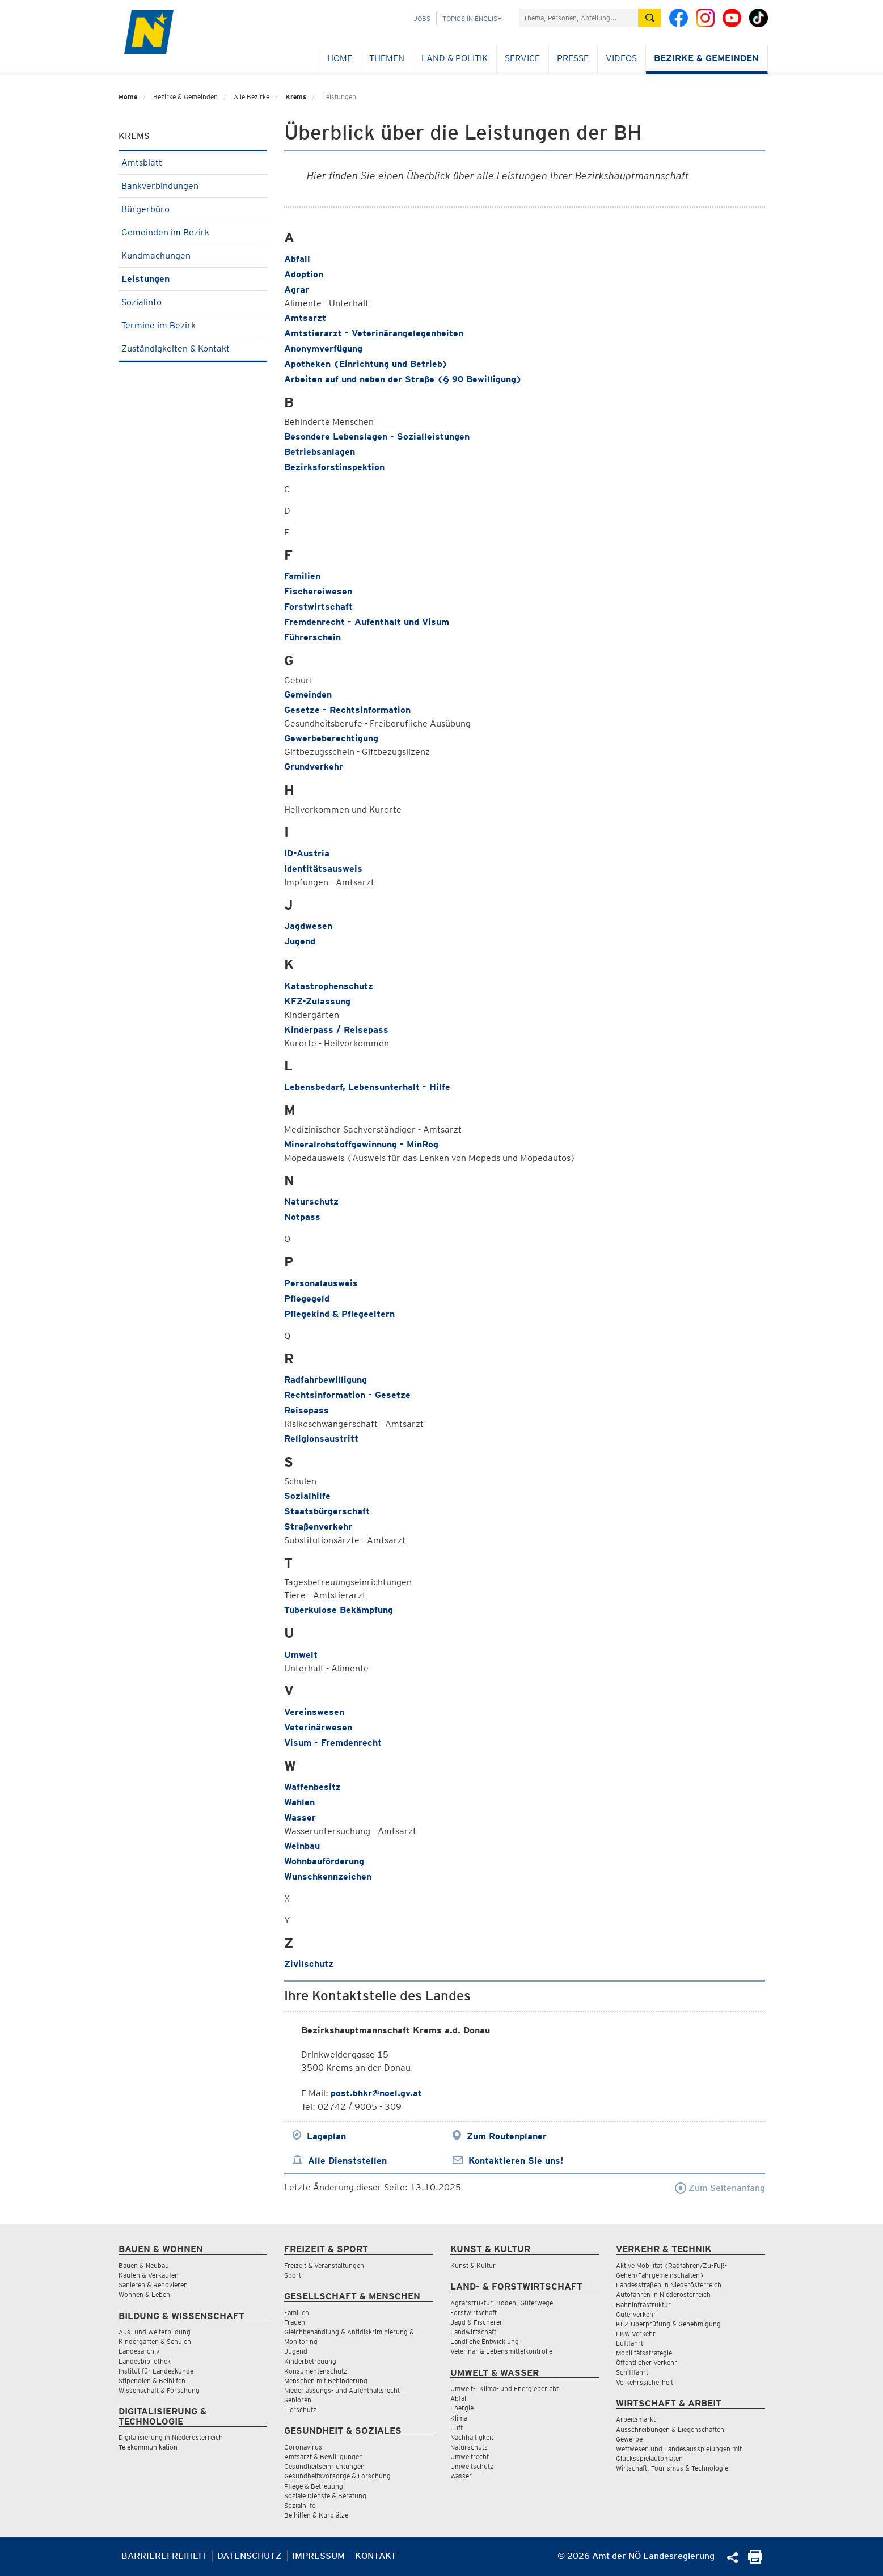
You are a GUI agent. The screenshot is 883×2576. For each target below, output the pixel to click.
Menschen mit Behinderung (325, 2380)
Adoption (303, 274)
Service (522, 58)
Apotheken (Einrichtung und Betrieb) (365, 363)
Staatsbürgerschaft (327, 1511)
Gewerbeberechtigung (331, 738)
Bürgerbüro (193, 209)
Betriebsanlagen (319, 451)
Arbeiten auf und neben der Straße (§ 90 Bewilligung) (403, 379)
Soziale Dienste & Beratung (325, 2495)
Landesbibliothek (145, 2361)
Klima (458, 2418)
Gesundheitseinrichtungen (324, 2466)
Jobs (421, 18)
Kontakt (375, 2555)
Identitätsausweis (323, 868)
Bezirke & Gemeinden (706, 58)
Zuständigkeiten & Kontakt (193, 348)
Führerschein (312, 637)
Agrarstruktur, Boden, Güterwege (501, 2303)
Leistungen (193, 278)
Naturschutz (311, 1201)
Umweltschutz (471, 2466)
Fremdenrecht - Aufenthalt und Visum (366, 621)
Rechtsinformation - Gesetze (347, 1395)
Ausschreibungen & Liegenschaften (670, 2429)
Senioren (297, 2400)
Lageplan (326, 2136)
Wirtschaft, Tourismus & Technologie (672, 2468)
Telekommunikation (148, 2447)
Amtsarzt (305, 318)
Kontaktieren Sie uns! (515, 2160)
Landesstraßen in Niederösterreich (668, 2285)
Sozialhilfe (307, 1495)
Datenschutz (249, 2555)
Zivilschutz (308, 1963)
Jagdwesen (308, 925)
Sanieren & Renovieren (153, 2285)
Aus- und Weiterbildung (155, 2332)
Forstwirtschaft (318, 606)
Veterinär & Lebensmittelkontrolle (501, 2351)
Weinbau (302, 1845)
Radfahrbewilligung (325, 1379)
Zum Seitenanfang (720, 2187)
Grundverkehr (313, 766)
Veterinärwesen (318, 1727)
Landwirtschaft (473, 2332)
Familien (302, 576)
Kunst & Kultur (473, 2265)
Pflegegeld (306, 1298)
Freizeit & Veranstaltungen (324, 2265)
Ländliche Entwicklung (484, 2341)
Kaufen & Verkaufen (149, 2275)
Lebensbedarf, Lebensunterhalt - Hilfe (367, 1087)
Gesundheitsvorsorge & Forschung (337, 2476)
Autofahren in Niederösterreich (663, 2294)
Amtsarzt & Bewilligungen (323, 2456)
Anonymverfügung (323, 348)
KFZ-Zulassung (317, 1001)
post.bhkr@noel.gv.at (376, 2093)
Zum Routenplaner (507, 2136)
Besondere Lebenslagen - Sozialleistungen (377, 436)
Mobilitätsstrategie (644, 2353)
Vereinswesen (314, 1712)
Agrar (296, 289)
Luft (456, 2427)
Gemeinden (308, 694)
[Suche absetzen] (649, 18)
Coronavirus (303, 2447)
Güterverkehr (636, 2314)
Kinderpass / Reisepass (336, 1029)
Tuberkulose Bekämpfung (338, 1609)
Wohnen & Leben (144, 2294)
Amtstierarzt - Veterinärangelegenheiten (373, 333)
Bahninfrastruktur (643, 2304)
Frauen (294, 2322)
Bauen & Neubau (144, 2265)
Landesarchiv (139, 2351)
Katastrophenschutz (328, 986)
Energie (462, 2408)
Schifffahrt (632, 2372)
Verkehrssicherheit (644, 2382)
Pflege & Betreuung (313, 2486)
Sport (292, 2275)
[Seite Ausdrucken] (755, 2560)
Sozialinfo (193, 302)
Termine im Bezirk (193, 325)
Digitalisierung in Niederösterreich (171, 2437)
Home (339, 58)
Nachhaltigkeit (471, 2437)
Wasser (300, 1817)
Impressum (318, 2555)
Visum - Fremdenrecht (333, 1742)
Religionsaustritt (321, 1438)
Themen (386, 58)
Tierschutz (300, 2409)
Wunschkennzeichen (327, 1876)
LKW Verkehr (636, 2333)
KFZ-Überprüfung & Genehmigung (668, 2324)
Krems (295, 96)
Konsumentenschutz (315, 2371)
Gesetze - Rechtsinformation (347, 709)
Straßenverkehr (318, 1526)
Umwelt (301, 1654)
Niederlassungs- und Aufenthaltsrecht (342, 2390)
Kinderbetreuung (310, 2361)
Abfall (297, 259)
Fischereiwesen (318, 591)
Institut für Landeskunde (156, 2371)
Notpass (302, 1216)
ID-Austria (306, 853)
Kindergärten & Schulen (155, 2341)
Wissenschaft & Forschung (159, 2390)
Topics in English (472, 18)
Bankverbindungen (193, 185)
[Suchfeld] (578, 18)
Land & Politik (454, 58)
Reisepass (306, 1410)
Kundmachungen (193, 255)
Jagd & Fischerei (475, 2322)
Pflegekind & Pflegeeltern (339, 1313)
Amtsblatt (193, 162)
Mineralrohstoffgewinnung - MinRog (361, 1144)
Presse (573, 58)
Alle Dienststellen (347, 2160)
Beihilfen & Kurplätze (316, 2515)
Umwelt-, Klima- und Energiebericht (504, 2388)
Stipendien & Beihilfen (152, 2380)
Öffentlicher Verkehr (646, 2362)
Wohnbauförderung (324, 1861)
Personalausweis (321, 1283)
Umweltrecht (469, 2456)
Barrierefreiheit (164, 2555)
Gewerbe (629, 2439)
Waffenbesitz (312, 1786)
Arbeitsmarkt (636, 2419)
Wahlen (299, 1802)
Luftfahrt (629, 2343)
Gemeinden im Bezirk (193, 232)
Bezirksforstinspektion (334, 467)
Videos (621, 58)
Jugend (299, 941)
